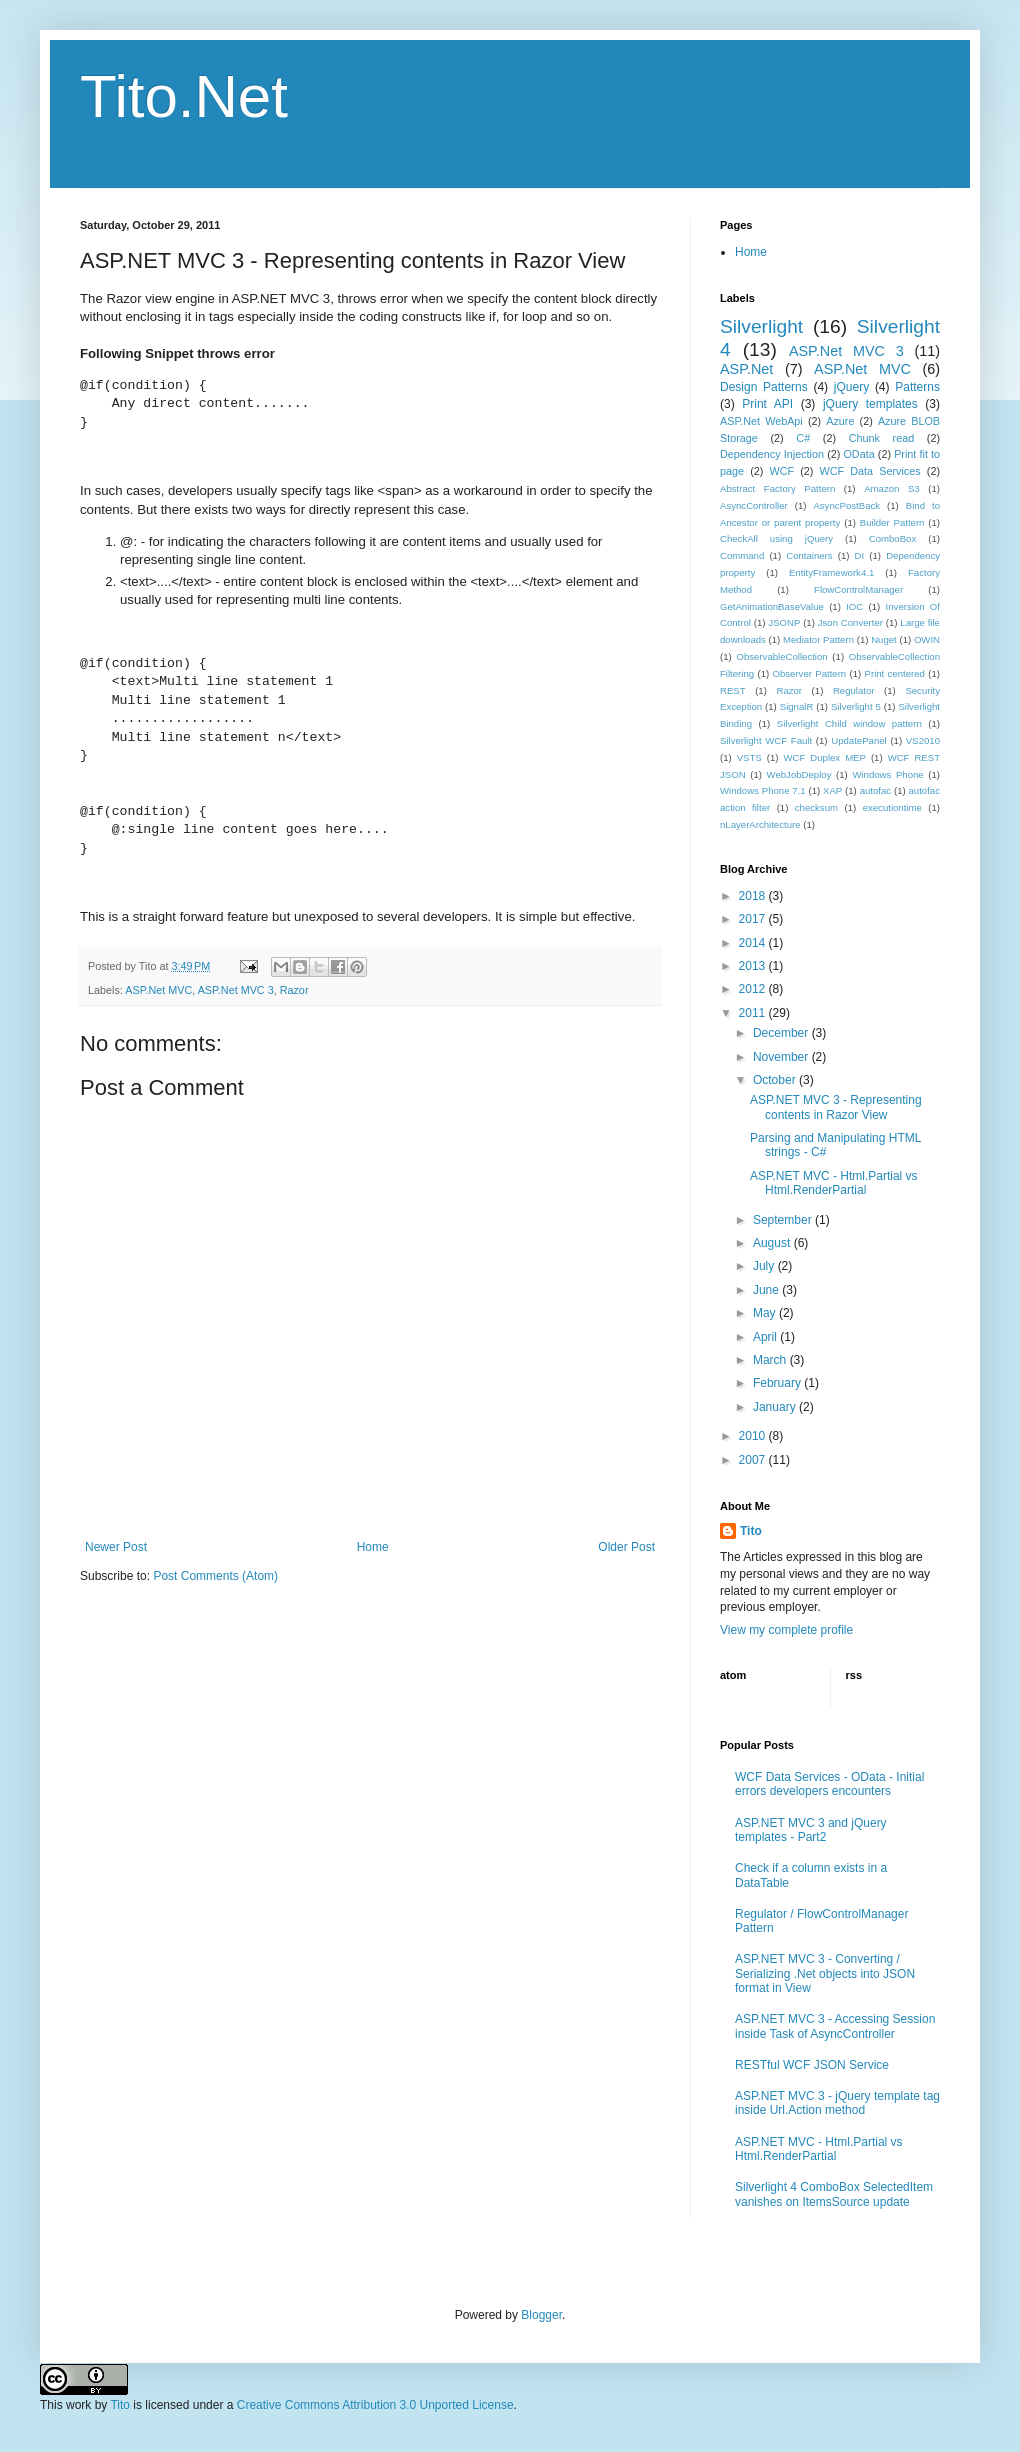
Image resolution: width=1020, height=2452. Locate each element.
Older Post (626, 1547)
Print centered (895, 673)
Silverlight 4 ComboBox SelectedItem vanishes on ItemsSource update (834, 2194)
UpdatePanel (858, 740)
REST (733, 690)
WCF (782, 471)
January (776, 1407)
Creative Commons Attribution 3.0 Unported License (375, 2405)
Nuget (884, 639)
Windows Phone (887, 774)
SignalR (797, 706)
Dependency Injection (772, 454)
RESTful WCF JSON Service (812, 2065)
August (773, 1243)
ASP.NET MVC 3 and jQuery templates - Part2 (811, 1830)
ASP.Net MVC (158, 990)
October (776, 1080)
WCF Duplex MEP (824, 757)
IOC (854, 606)
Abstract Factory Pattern (777, 488)
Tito (751, 1531)
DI (860, 555)
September (784, 1220)
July (765, 1266)
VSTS (749, 757)
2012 (754, 989)
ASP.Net (746, 369)
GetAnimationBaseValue (772, 606)
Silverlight (761, 326)
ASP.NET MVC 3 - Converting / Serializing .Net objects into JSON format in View (825, 1973)
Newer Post (116, 1547)
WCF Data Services (870, 471)
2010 (754, 1436)
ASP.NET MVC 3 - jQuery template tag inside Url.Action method (837, 2103)
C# (803, 438)
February (778, 1383)
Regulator (854, 690)
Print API (767, 404)
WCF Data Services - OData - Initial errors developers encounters (829, 1784)
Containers (809, 555)
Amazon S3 (892, 488)
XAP (832, 790)
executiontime (892, 807)
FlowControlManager (858, 589)
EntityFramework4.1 (831, 572)
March (771, 1360)
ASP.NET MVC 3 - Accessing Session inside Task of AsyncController (835, 2026)
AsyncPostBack (846, 505)
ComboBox (892, 538)
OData (858, 454)
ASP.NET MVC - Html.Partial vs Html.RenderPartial (834, 1183)
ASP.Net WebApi (761, 421)
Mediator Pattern (818, 639)
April (766, 1337)
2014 (754, 943)
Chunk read (881, 438)
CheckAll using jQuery (776, 538)
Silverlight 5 (856, 706)
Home (373, 1547)
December (782, 1033)
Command (742, 555)
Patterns (917, 387)
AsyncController (754, 505)
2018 (754, 896)
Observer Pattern (809, 673)
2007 (754, 1460)
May (766, 1313)
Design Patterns (764, 387)
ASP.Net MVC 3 (236, 990)
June (767, 1290)
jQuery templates (870, 404)
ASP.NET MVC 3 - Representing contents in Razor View (836, 1107)
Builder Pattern (892, 522)
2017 (754, 919)
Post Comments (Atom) (215, 1576)
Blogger (541, 2315)
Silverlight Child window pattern (849, 723)
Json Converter (850, 622)
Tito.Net (184, 96)
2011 (754, 1013)
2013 (754, 966)
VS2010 (923, 740)
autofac (875, 790)
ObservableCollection (781, 656)
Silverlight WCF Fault (766, 740)
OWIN (927, 639)
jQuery (851, 387)
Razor (294, 990)
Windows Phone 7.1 (763, 790)
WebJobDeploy (799, 774)
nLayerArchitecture (760, 824)
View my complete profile (786, 1630)
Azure (840, 421)
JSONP (784, 622)
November (782, 1057)
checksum (816, 807)
